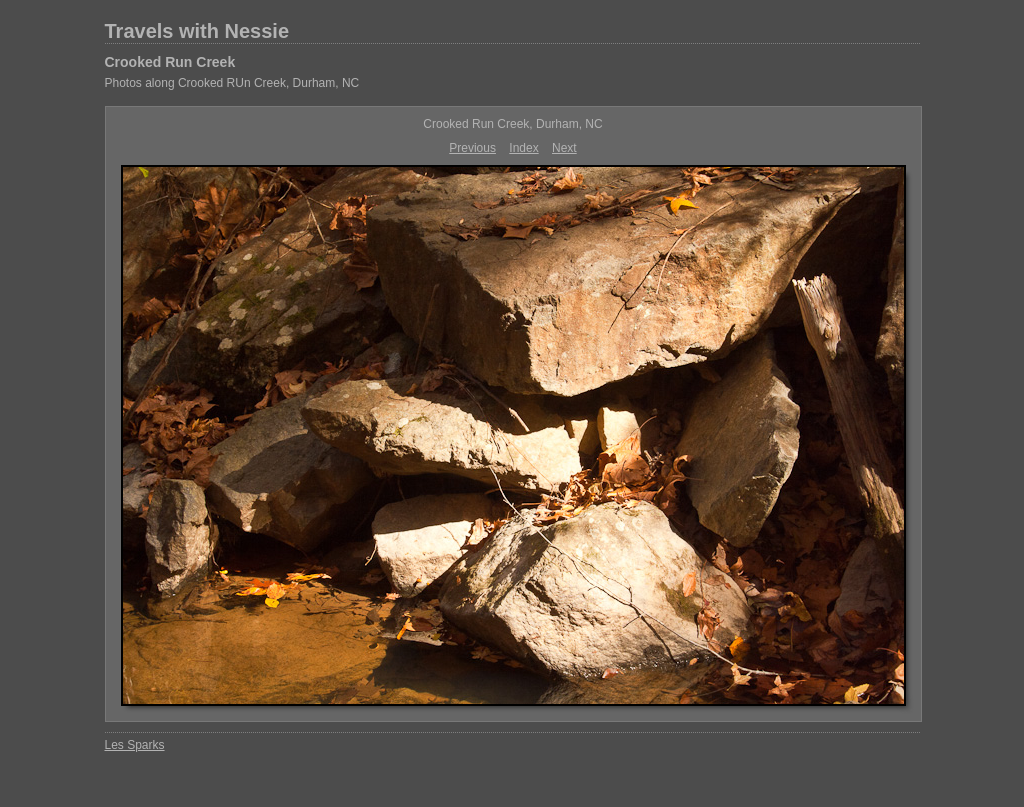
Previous (472, 148)
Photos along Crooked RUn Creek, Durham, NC (232, 83)
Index (523, 148)
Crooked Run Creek (170, 62)
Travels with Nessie (197, 31)
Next (564, 148)
